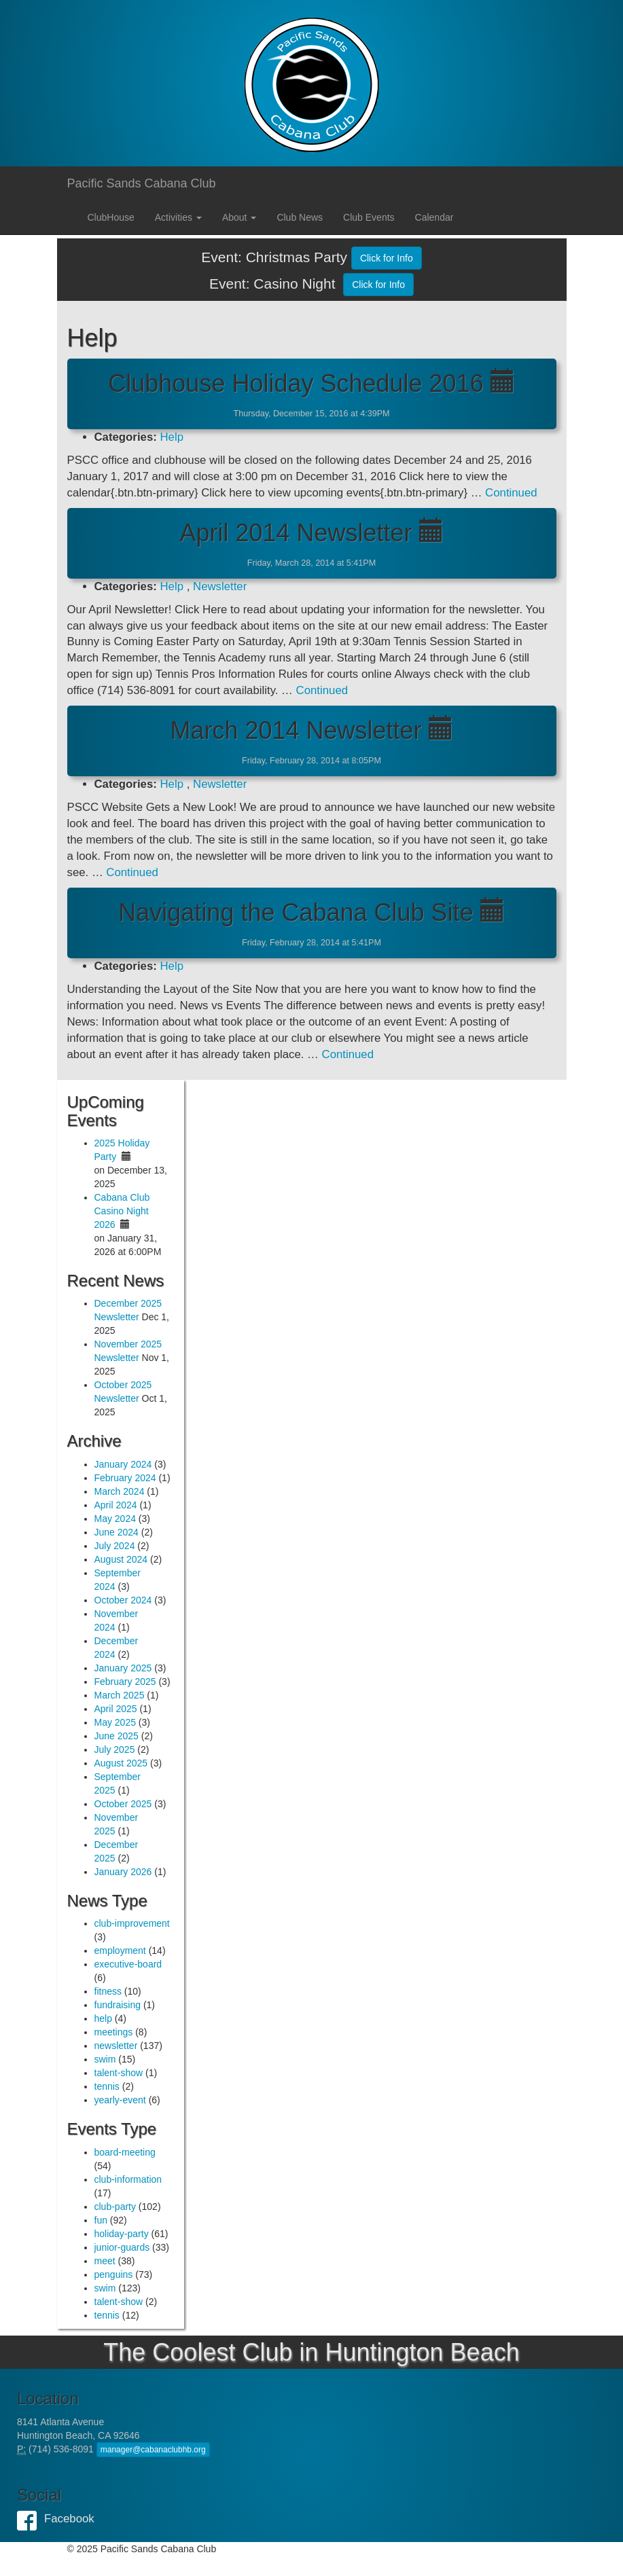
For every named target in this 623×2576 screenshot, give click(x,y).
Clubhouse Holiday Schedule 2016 (295, 383)
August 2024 (121, 1559)
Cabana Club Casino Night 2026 (122, 1211)
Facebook (30, 2519)
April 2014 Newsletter (295, 533)
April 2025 (115, 1708)
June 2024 (116, 1532)
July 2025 (114, 1749)
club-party (115, 2206)
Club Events (368, 217)
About (239, 217)
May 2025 (115, 1722)
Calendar (434, 217)
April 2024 (115, 1505)
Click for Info (386, 258)
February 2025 (125, 1681)
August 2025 (121, 1763)
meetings (113, 2032)
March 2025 (119, 1695)
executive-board (128, 1964)
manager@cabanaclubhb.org (153, 2449)
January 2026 (123, 1871)
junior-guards (122, 2247)
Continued (511, 492)
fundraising (117, 2004)
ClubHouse (111, 217)
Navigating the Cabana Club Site (295, 912)
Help (172, 437)
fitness (108, 1991)
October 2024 (123, 1600)
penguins (113, 2274)
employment (120, 1950)
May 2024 (115, 1518)
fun (100, 2220)
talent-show (118, 2072)
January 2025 (123, 1668)
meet (104, 2260)
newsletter (116, 2045)
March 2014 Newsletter (295, 730)
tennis (107, 2086)
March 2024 (119, 1491)
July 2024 (114, 1545)
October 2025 (123, 1803)
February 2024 (125, 1477)
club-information (128, 2179)
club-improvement (132, 1923)
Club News (300, 217)
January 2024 (123, 1464)
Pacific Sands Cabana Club (141, 183)
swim (105, 2059)
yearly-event (120, 2099)
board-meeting (125, 2152)
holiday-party (121, 2233)
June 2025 (116, 1735)
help (103, 2018)
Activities (178, 217)
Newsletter (220, 586)
